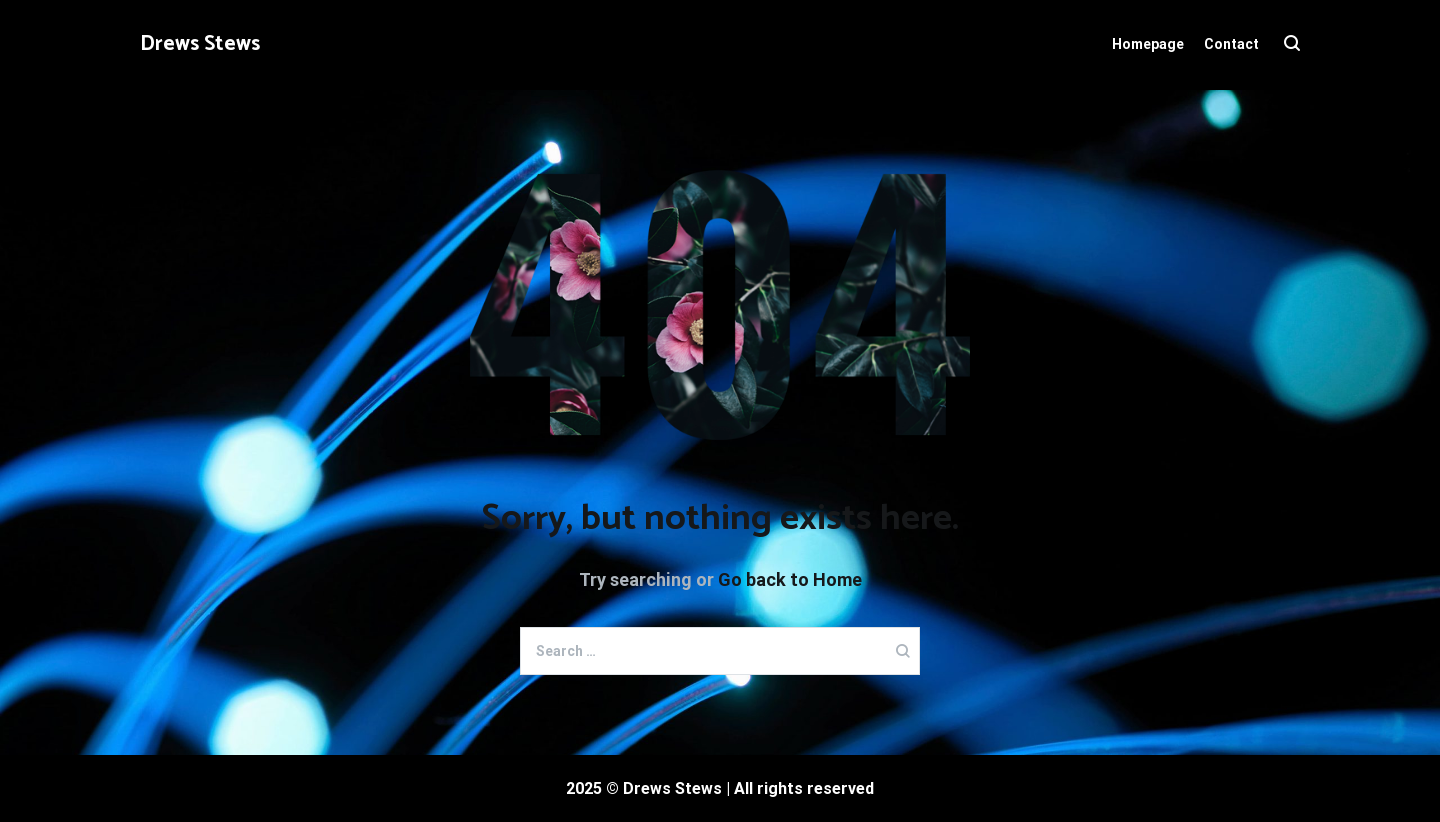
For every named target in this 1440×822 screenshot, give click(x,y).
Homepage (1148, 44)
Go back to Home (790, 579)
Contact (1231, 44)
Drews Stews (200, 44)
